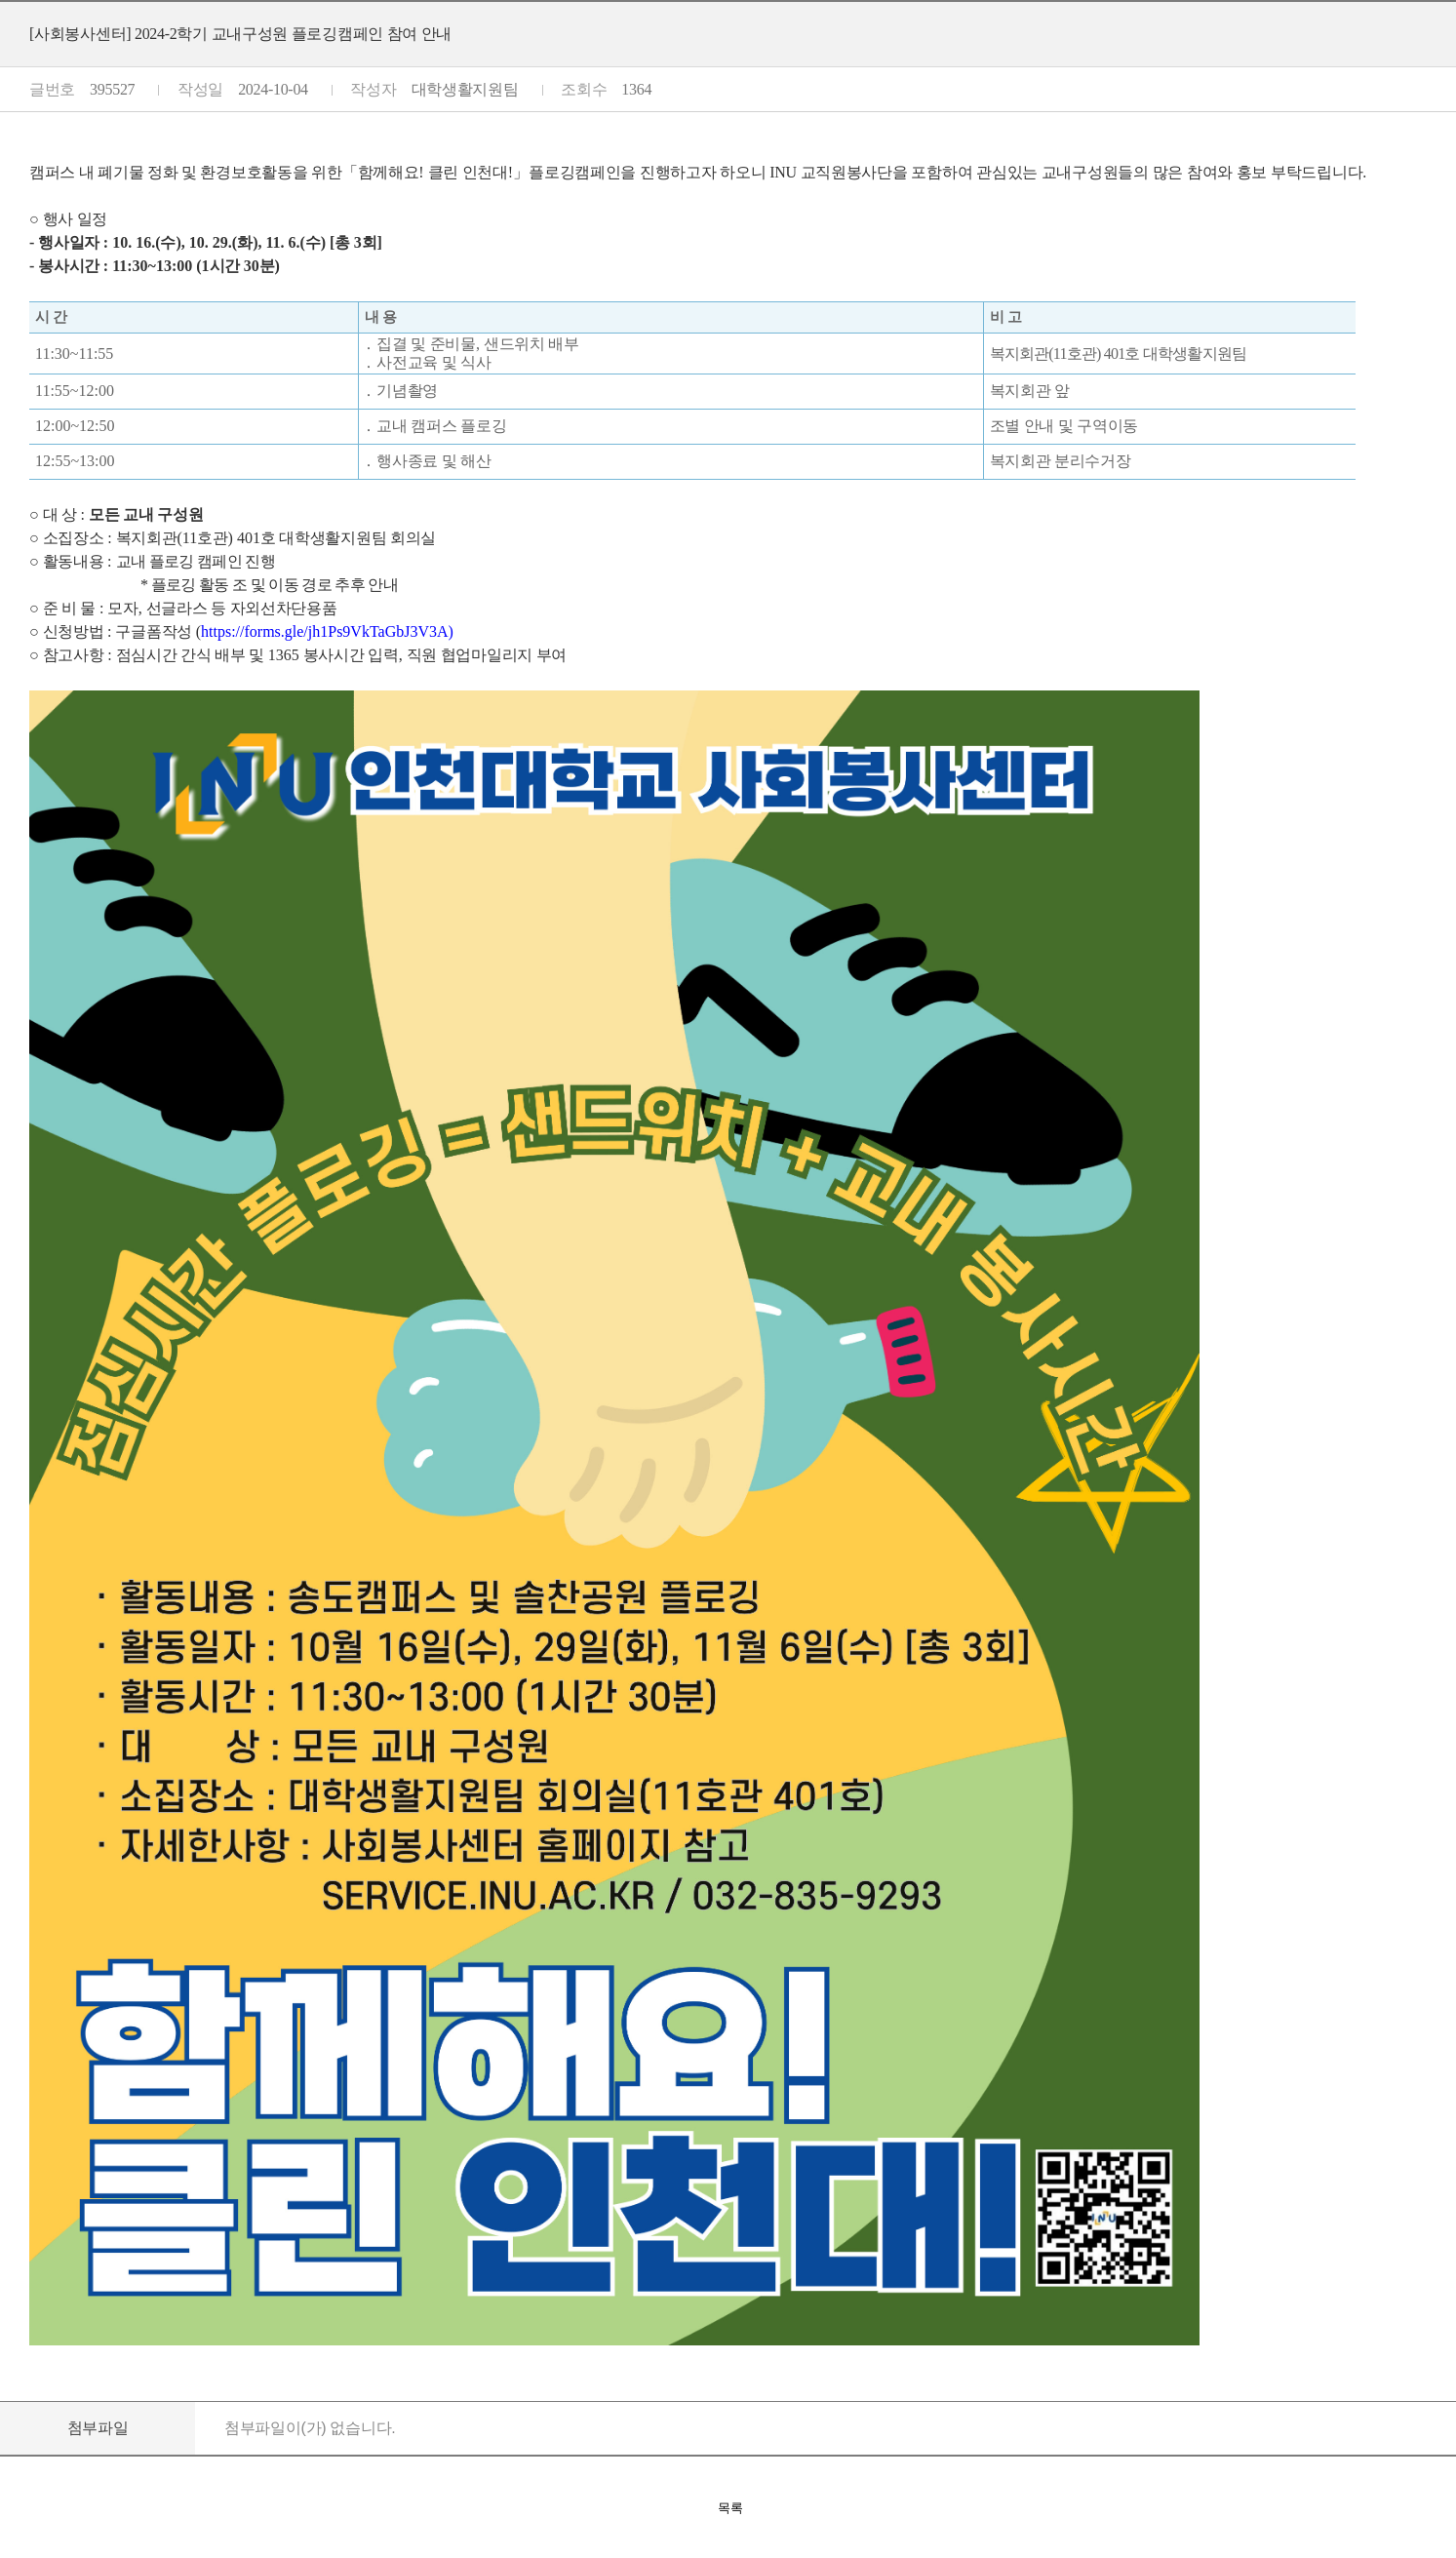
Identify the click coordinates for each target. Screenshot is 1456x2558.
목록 (730, 2507)
